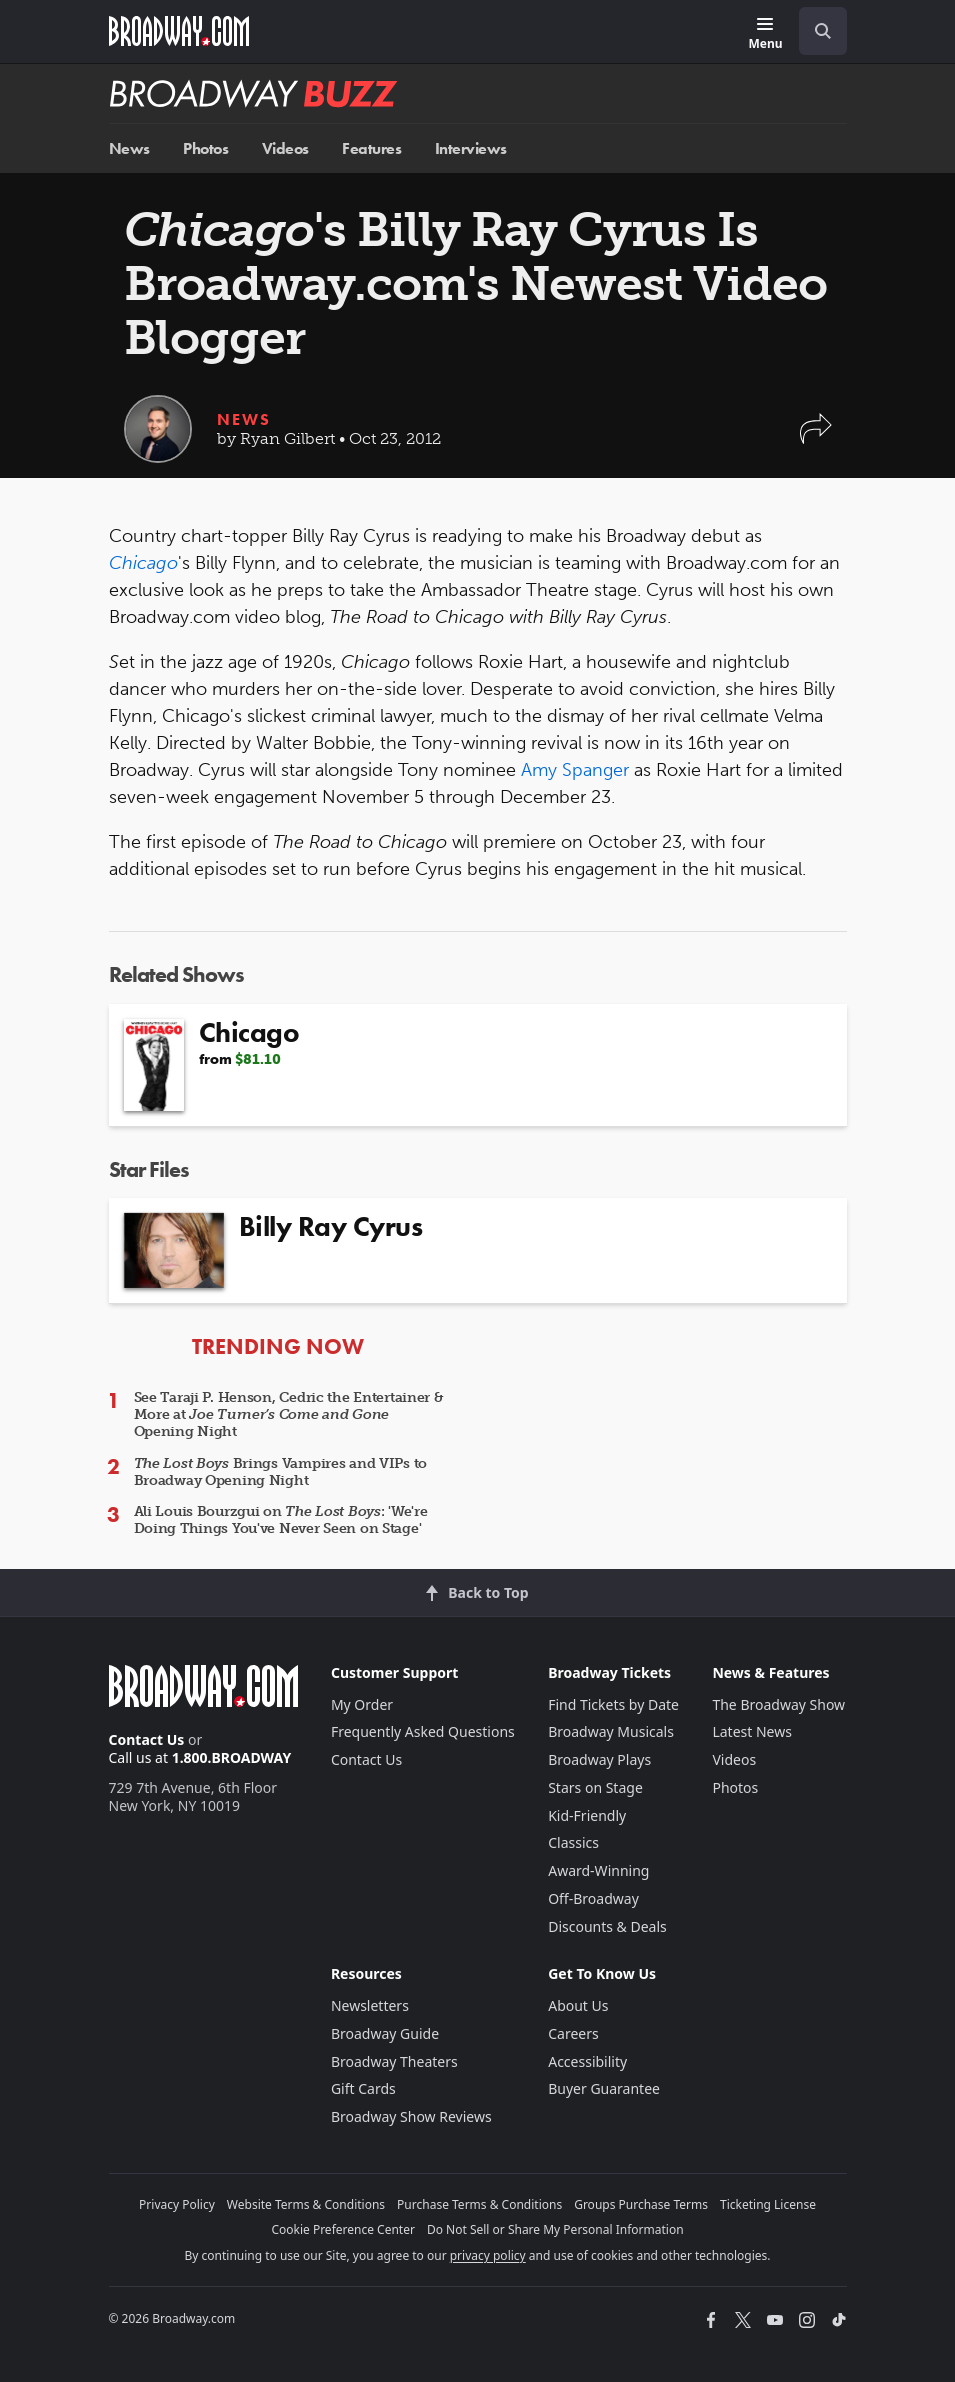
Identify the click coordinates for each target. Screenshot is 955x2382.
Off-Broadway (593, 1898)
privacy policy (488, 2255)
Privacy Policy (177, 2204)
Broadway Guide (385, 2033)
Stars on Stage (595, 1787)
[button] (816, 438)
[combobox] (815, 31)
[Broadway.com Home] (179, 31)
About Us (578, 2005)
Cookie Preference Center (343, 2229)
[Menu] (765, 34)
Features (371, 148)
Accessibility (587, 2061)
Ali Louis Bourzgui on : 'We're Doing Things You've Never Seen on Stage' (281, 1520)
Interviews (471, 148)
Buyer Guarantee (604, 2088)
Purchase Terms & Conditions (479, 2204)
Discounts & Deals (607, 1926)
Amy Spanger (575, 770)
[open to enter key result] (823, 31)
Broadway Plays (599, 1759)
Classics (573, 1842)
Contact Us (147, 1739)
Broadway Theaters (394, 2061)
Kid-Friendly (587, 1815)
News (129, 148)
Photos (205, 148)
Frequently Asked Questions (423, 1731)
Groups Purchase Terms (641, 2204)
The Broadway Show (778, 1704)
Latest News (752, 1731)
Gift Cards (363, 2088)
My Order (362, 1704)
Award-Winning (598, 1870)
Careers (573, 2033)
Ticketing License (768, 2204)
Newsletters (370, 2005)
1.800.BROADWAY (232, 1757)
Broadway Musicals (611, 1731)
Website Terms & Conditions (306, 2204)
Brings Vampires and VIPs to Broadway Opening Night (281, 1472)
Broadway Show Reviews (411, 2116)
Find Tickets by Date (613, 1704)
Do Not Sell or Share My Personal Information (555, 2229)
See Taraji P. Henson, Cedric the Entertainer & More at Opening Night (289, 1414)
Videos (285, 148)
